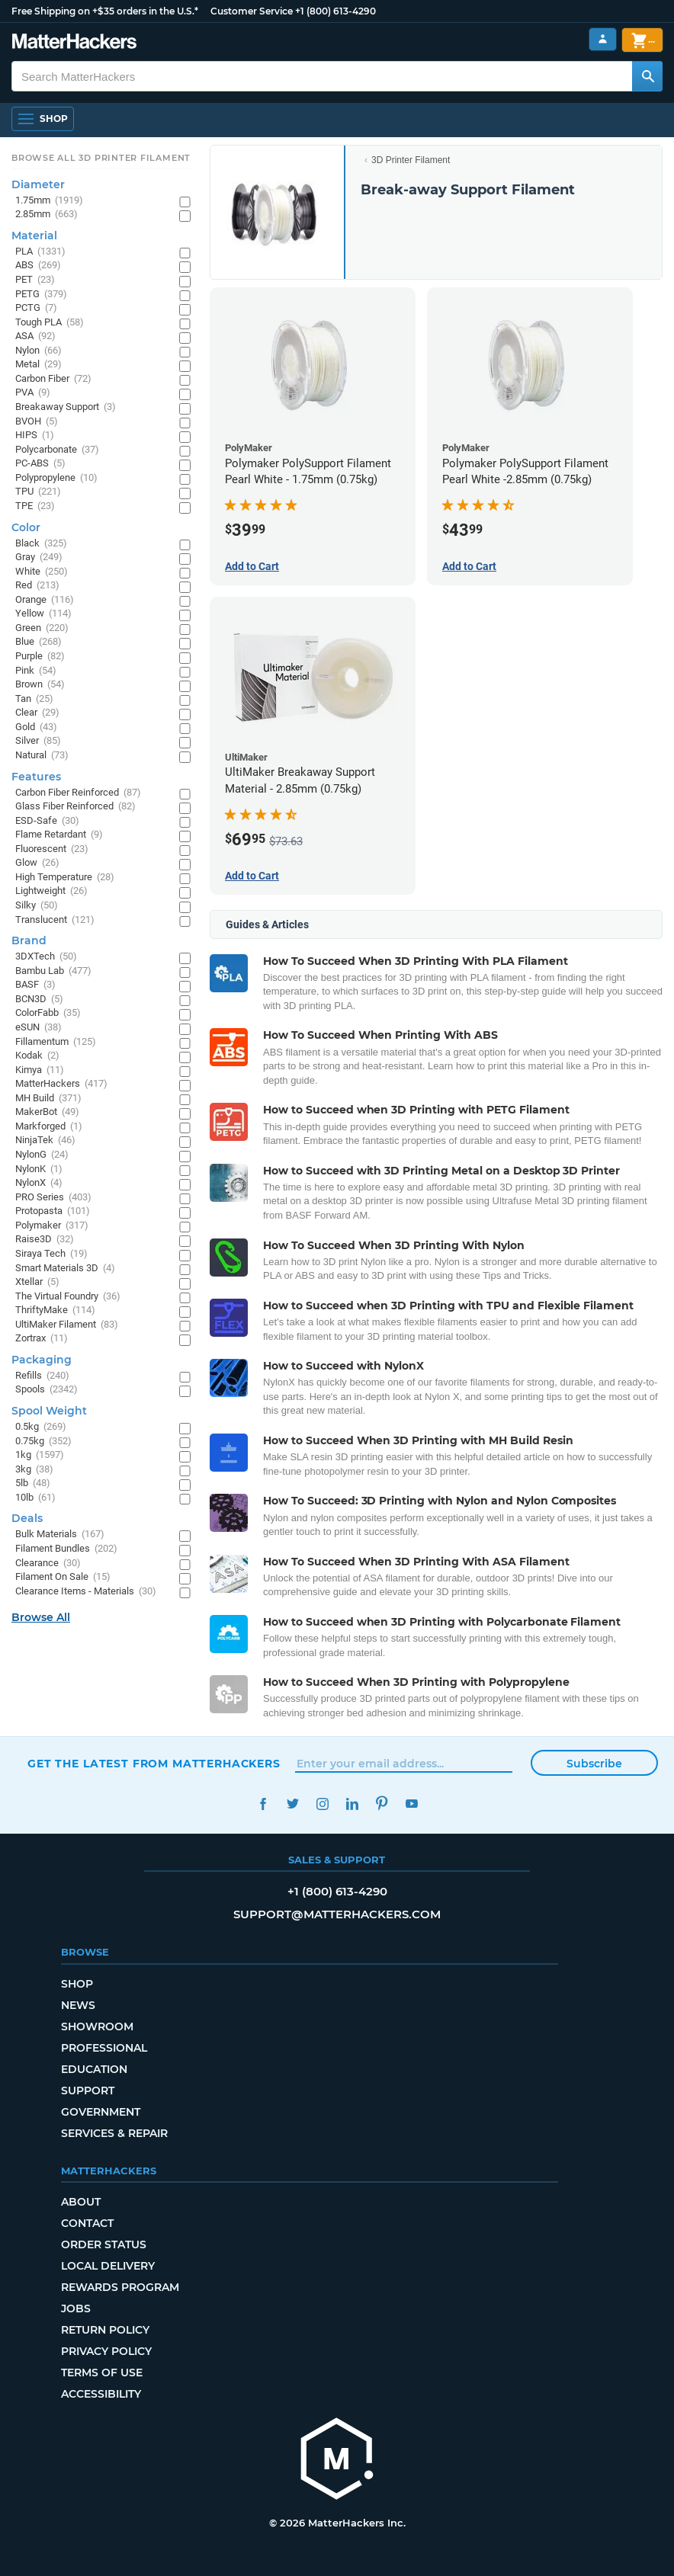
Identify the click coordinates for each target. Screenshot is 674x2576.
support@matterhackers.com (337, 1914)
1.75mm (49, 201)
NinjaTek (45, 1140)
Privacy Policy (106, 2351)
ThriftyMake (55, 1310)
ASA (35, 336)
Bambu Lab (53, 971)
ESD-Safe (47, 821)
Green (42, 628)
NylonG (42, 1155)
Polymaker (51, 1226)
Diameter (38, 184)
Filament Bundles (66, 1549)
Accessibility (101, 2394)
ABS (38, 265)
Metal (38, 364)
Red (37, 585)
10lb (35, 1498)
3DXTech (46, 957)
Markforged (48, 1127)
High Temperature (64, 877)
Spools (46, 1390)
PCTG (36, 308)
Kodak (37, 1056)
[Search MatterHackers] (647, 76)
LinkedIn (352, 1803)
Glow (37, 863)
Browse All (40, 1617)
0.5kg (40, 1427)
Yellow (43, 614)
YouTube (411, 1803)
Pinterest (381, 1803)
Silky (36, 906)
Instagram (322, 1803)
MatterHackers (61, 1084)
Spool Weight (49, 1411)
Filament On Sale (63, 1577)
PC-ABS (40, 464)
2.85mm (46, 214)
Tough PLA (49, 323)
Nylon (38, 351)
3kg (34, 1470)
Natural (42, 755)
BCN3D (39, 999)
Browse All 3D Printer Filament (101, 157)
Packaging (41, 1359)
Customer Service (251, 11)
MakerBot (47, 1112)
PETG (41, 294)
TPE (35, 506)
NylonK (39, 1169)
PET (35, 280)
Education (94, 2069)
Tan (34, 699)
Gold (36, 727)
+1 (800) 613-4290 (335, 11)
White (41, 572)
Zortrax (41, 1338)
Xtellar (37, 1282)
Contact (87, 2223)
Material (34, 235)
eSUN (38, 1027)
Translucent (55, 920)
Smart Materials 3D (65, 1268)
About (81, 2202)
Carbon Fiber (53, 379)
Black (41, 544)
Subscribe (594, 1763)
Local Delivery (108, 2266)
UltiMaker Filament (66, 1325)
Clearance (48, 1563)
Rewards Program (120, 2287)
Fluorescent (51, 849)
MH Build (48, 1098)
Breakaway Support (65, 407)
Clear (37, 713)
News (78, 2005)
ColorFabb (48, 1013)
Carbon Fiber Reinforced (78, 793)
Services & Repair (114, 2133)
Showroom (97, 2026)
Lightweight (51, 891)
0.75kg (43, 1441)
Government (100, 2112)
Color (25, 527)
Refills (42, 1376)
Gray (39, 557)
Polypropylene (56, 478)
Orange (44, 600)
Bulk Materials (59, 1534)
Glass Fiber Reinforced (75, 806)
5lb (32, 1483)
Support (87, 2090)
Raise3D (44, 1239)
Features (36, 776)
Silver (38, 741)
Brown (40, 685)
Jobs (76, 2308)
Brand (29, 940)
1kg (39, 1455)
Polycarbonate (57, 450)
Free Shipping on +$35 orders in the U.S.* (104, 11)
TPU (38, 492)
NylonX (39, 1183)
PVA (32, 393)
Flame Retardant (59, 835)
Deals (27, 1518)
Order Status (103, 2244)
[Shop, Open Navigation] (42, 119)
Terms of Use (102, 2372)
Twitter (292, 1803)
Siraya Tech (51, 1254)
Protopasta (52, 1211)
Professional (104, 2048)
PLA (40, 252)
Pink (35, 671)
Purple (40, 656)
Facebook (262, 1803)
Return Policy (105, 2330)
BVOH (36, 422)
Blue (38, 642)
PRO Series (53, 1197)
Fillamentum (55, 1042)
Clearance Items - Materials (85, 1591)
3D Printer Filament (410, 160)
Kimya (39, 1070)
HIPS (34, 435)
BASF (35, 985)
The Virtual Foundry (67, 1297)
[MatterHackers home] (74, 43)
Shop (77, 1984)
